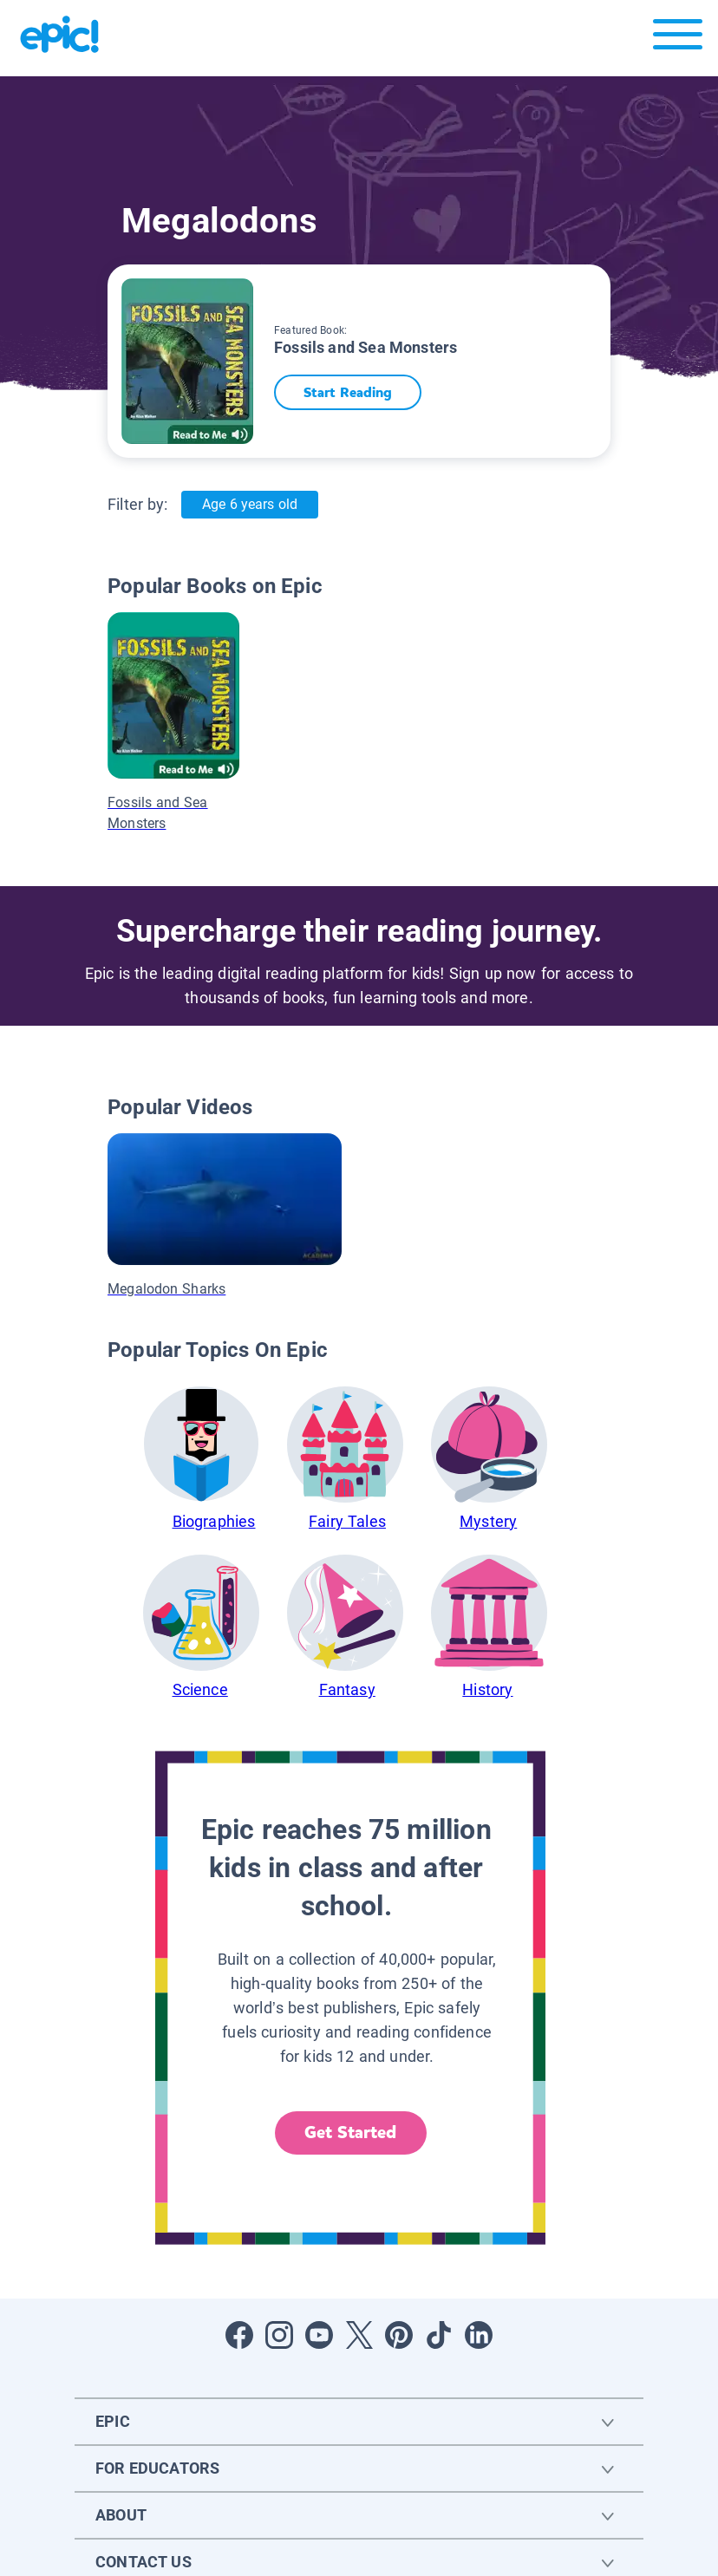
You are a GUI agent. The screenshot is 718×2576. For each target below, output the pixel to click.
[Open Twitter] (359, 2335)
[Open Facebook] (239, 2335)
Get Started (350, 2132)
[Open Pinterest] (399, 2335)
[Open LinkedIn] (479, 2335)
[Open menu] (678, 38)
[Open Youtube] (319, 2335)
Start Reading (349, 392)
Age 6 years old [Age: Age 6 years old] (249, 504)
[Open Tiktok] (439, 2335)
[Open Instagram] (279, 2335)
